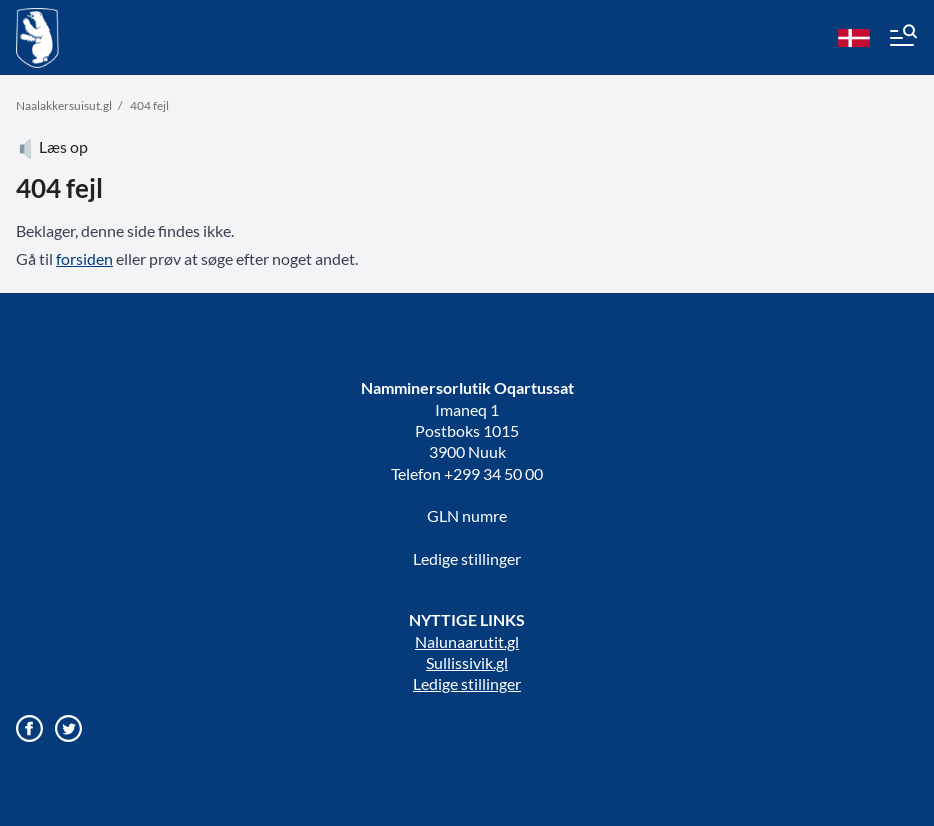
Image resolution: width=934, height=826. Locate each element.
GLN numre (467, 515)
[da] (854, 38)
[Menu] (902, 38)
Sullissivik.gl (467, 662)
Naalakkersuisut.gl (64, 105)
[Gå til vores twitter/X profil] (68, 728)
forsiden (84, 258)
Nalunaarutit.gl (467, 641)
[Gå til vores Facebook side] (29, 728)
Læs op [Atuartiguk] (52, 146)
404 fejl (149, 105)
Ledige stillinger (467, 558)
